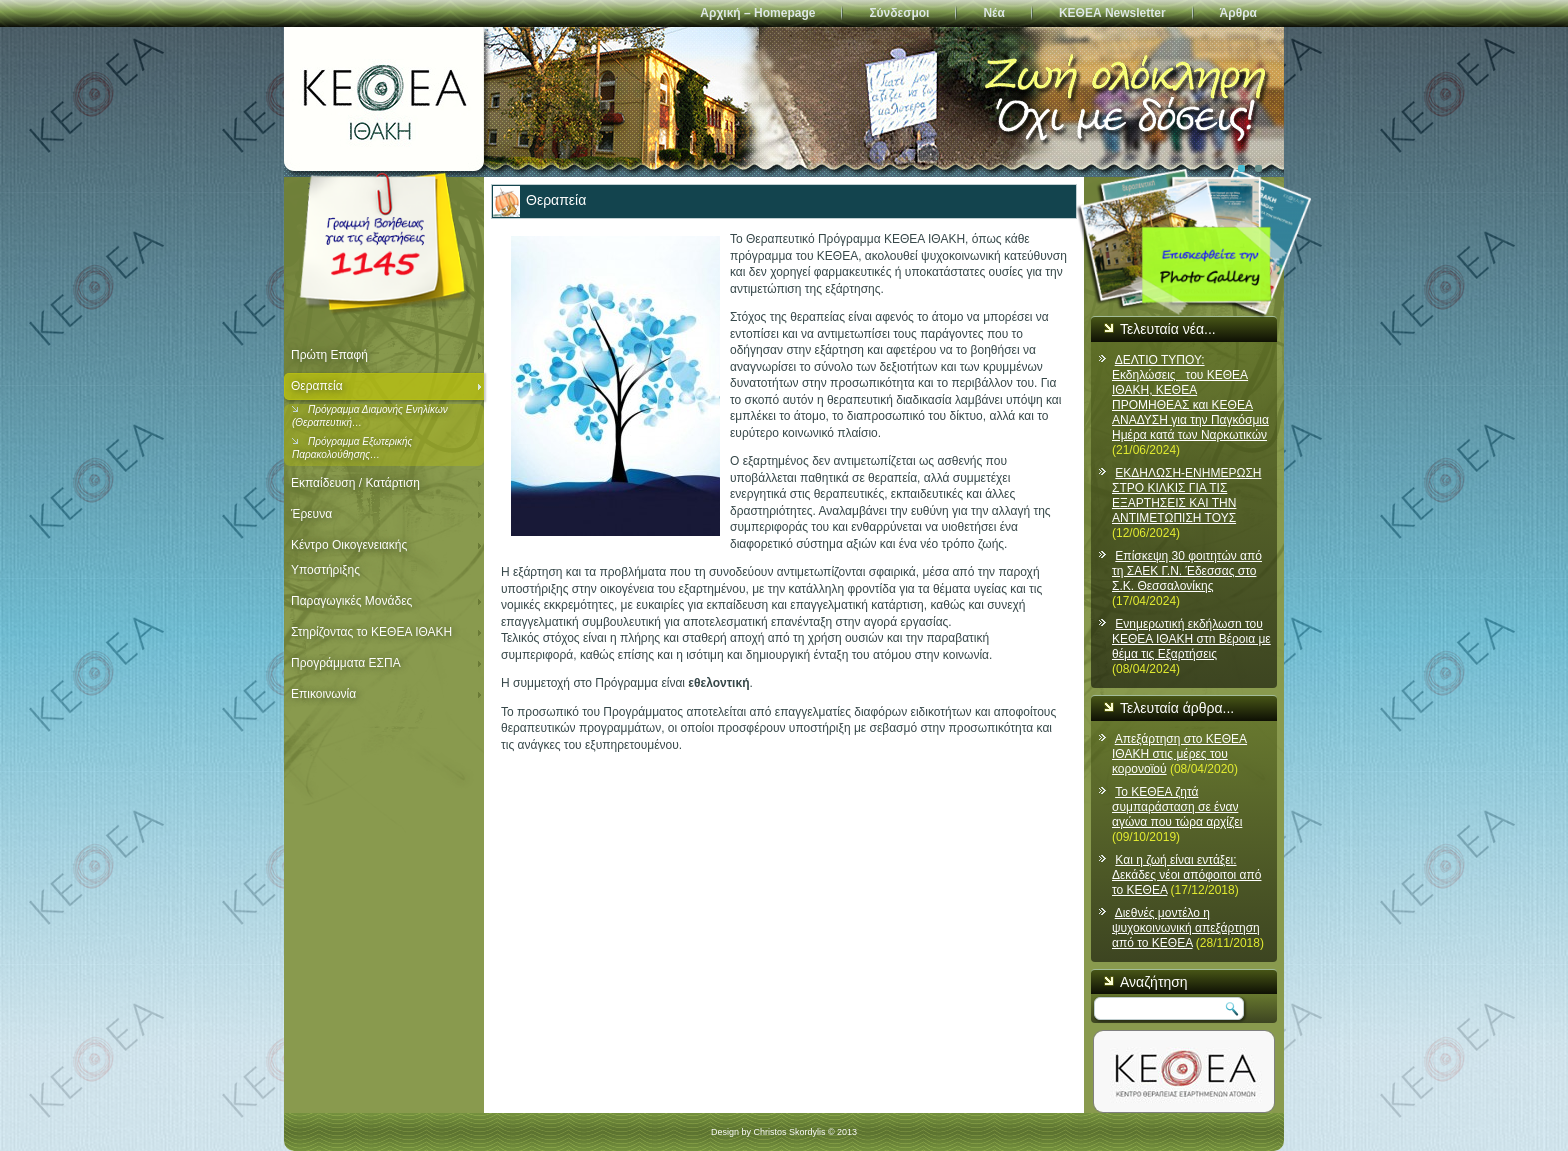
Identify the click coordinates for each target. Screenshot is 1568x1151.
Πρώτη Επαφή (329, 355)
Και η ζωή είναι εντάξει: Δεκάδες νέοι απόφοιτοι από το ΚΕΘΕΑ (1186, 875)
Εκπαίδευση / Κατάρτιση (355, 483)
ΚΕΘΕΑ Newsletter (1112, 13)
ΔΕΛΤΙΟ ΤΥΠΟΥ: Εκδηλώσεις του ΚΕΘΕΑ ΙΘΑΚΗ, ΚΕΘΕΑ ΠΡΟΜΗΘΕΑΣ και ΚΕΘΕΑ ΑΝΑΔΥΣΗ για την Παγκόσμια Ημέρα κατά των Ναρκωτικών (1190, 397)
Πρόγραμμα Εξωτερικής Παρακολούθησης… (352, 448)
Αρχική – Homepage (757, 13)
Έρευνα (311, 514)
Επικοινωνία (323, 694)
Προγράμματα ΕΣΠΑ (346, 663)
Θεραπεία (317, 386)
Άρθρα (1238, 13)
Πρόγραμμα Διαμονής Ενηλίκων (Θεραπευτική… (370, 416)
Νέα (993, 13)
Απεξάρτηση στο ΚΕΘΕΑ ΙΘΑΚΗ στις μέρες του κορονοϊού (1179, 754)
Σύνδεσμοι (899, 13)
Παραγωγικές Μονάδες (351, 601)
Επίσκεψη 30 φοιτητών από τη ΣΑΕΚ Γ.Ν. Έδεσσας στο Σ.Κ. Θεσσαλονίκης (1187, 571)
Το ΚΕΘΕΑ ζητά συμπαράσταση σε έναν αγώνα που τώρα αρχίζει (1177, 807)
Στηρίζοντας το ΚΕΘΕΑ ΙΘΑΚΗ (371, 632)
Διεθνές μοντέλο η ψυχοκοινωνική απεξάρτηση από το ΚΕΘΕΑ (1186, 928)
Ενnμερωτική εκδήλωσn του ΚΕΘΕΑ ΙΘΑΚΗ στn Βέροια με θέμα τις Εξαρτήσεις (1191, 639)
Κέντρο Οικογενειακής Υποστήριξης (349, 557)
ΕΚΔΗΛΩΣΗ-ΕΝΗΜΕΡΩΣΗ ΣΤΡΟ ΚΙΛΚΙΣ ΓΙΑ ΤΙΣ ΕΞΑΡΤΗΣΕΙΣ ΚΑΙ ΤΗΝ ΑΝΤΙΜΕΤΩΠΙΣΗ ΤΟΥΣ (1187, 495)
